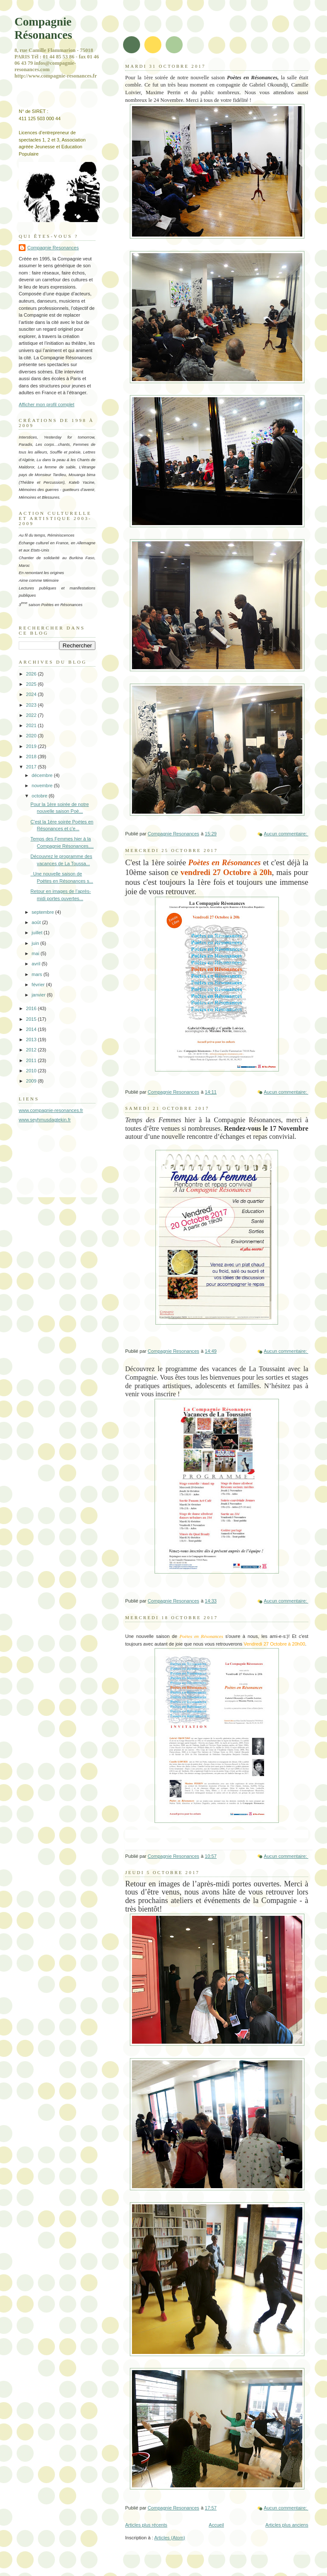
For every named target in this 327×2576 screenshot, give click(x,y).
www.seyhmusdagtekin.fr (45, 1119)
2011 (32, 1060)
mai (36, 953)
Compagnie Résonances (43, 28)
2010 (32, 1070)
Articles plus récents (146, 2524)
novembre (43, 785)
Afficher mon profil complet (47, 404)
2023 (32, 705)
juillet (37, 932)
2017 (32, 766)
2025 (32, 684)
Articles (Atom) (169, 2537)
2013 (32, 1039)
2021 (32, 725)
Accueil (216, 2524)
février (39, 984)
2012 (32, 1049)
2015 (32, 1019)
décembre (43, 775)
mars (37, 974)
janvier (39, 994)
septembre (43, 912)
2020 (32, 735)
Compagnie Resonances (53, 247)
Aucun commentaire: (286, 833)
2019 (32, 746)
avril (36, 963)
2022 (32, 715)
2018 (32, 756)
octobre (40, 795)
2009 (32, 1080)
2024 (32, 694)
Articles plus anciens (286, 2524)
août (37, 922)
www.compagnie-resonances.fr (51, 1110)
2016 (32, 1008)
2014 (32, 1029)
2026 (32, 673)
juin (36, 943)
